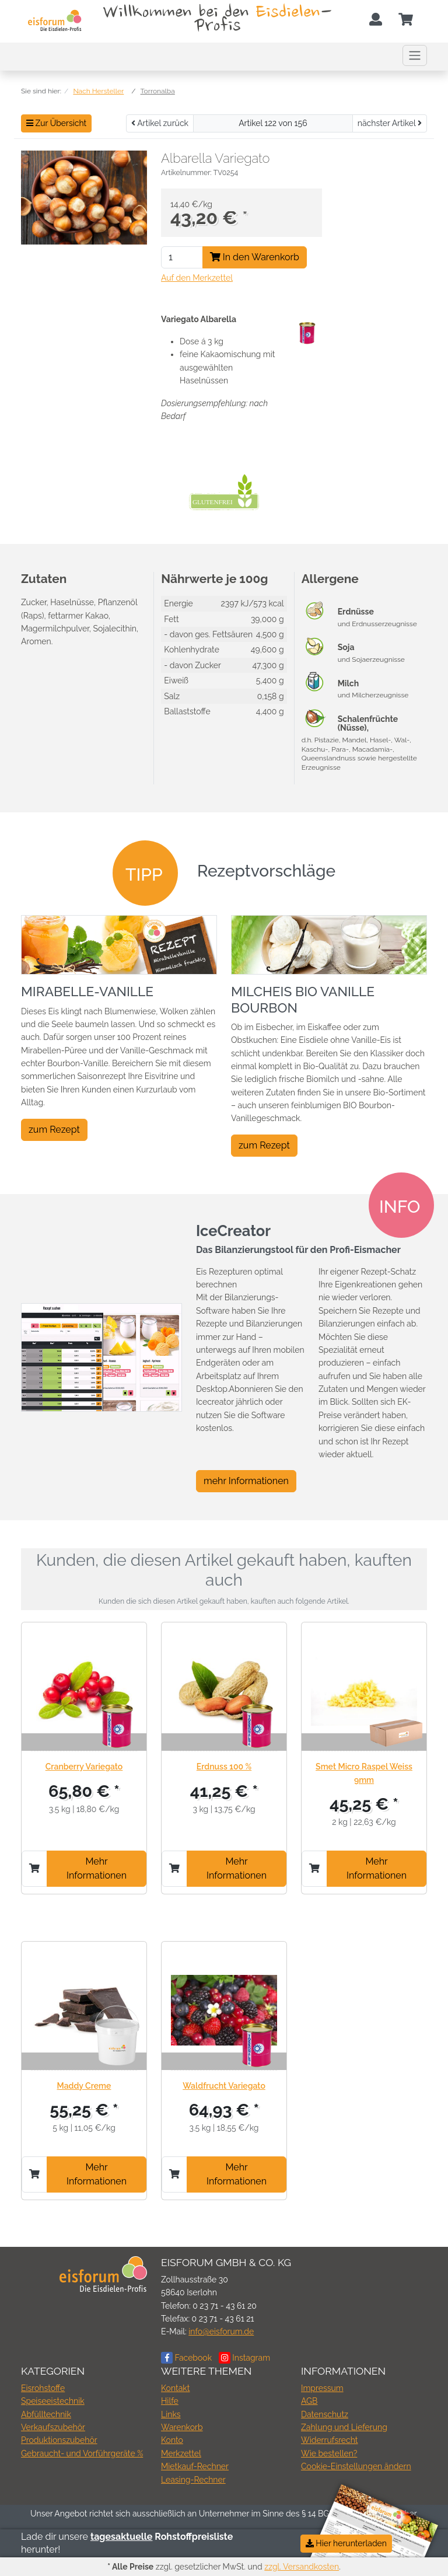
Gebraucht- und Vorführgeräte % (82, 2453)
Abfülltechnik (46, 2414)
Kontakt (175, 2388)
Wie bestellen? (329, 2453)
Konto (172, 2440)
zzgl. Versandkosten (301, 2566)
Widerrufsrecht (329, 2440)
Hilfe (169, 2401)
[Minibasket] (405, 20)
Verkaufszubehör (53, 2427)
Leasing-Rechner (193, 2479)
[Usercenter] (375, 20)
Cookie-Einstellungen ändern (356, 2466)
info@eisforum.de (221, 2331)
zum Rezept (54, 1129)
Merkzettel (181, 2453)
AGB (309, 2401)
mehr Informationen (246, 1480)
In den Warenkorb (254, 257)
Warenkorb (182, 2427)
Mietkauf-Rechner (195, 2466)
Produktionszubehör (59, 2440)
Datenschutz (324, 2414)
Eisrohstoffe (43, 2388)
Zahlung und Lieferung (344, 2427)
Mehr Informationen (96, 1868)
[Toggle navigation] (414, 55)
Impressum (322, 2388)
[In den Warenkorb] (34, 1869)
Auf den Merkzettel (197, 277)
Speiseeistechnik (53, 2401)
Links (171, 2414)
